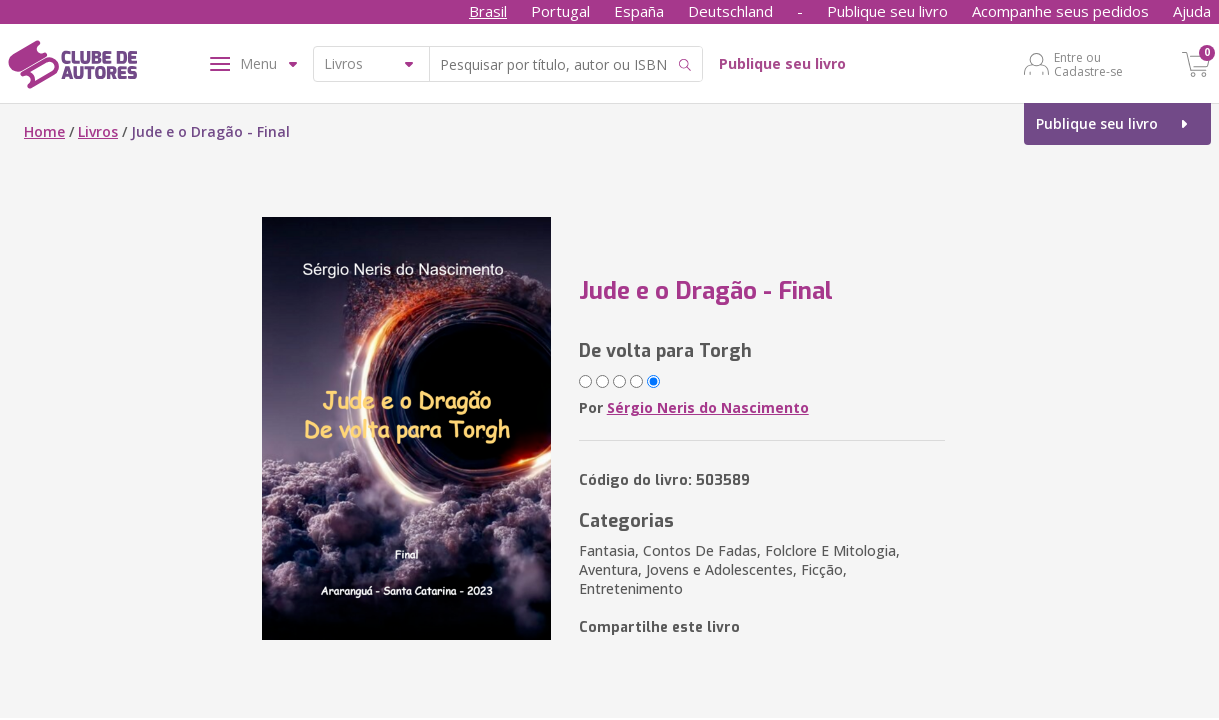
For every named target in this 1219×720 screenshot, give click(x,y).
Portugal (560, 11)
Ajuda (1192, 11)
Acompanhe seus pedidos (1060, 11)
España (639, 11)
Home (44, 131)
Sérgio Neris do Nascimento (708, 407)
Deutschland (730, 11)
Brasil (488, 11)
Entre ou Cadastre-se (1088, 64)
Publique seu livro (887, 11)
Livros (98, 131)
